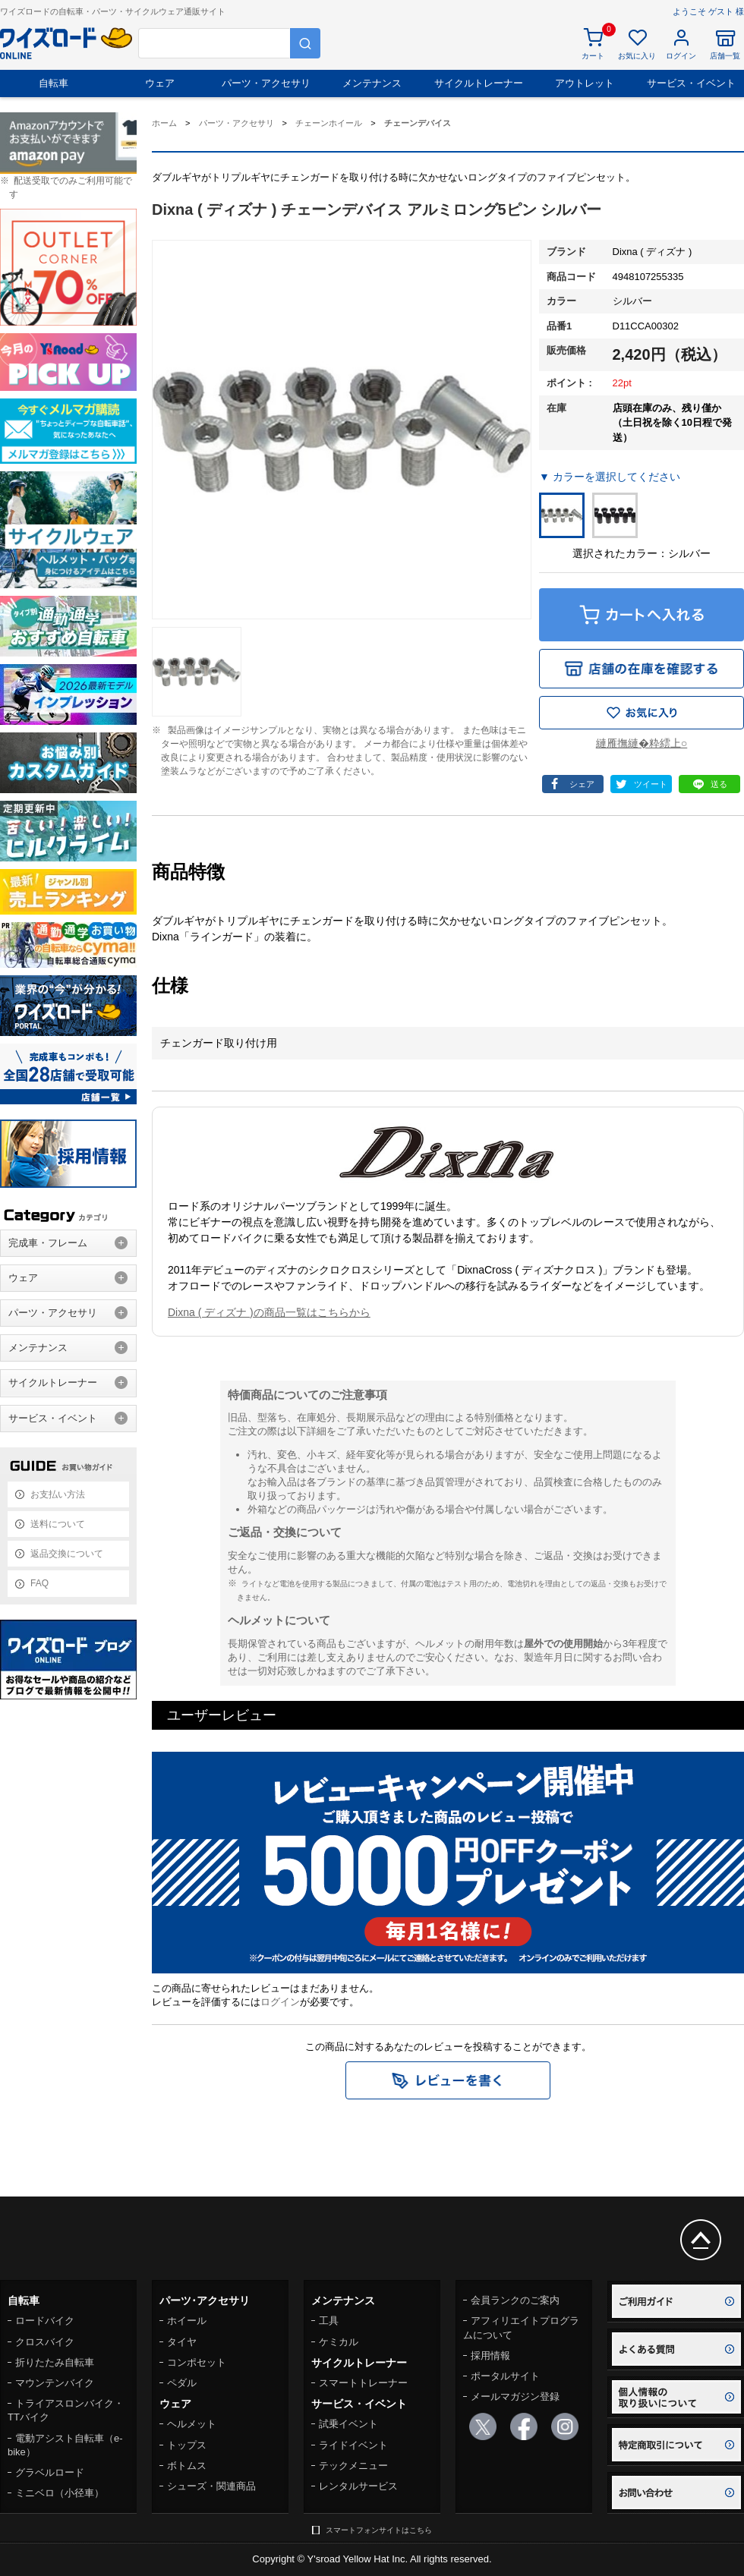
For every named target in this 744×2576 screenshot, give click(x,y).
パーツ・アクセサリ (266, 83)
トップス (186, 2445)
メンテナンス (372, 83)
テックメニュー (353, 2465)
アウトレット (584, 83)
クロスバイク (44, 2342)
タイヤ (182, 2342)
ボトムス (186, 2465)
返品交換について (66, 1553)
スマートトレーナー (363, 2383)
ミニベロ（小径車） (59, 2493)
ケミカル (338, 2342)
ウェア (160, 83)
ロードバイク (44, 2320)
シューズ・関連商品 (211, 2486)
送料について (57, 1524)
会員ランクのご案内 (515, 2300)
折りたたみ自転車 (54, 2362)
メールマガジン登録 (515, 2396)
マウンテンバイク (54, 2383)
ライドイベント (353, 2445)
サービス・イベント (691, 83)
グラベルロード (49, 2472)
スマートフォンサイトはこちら (379, 2530)
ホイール (186, 2320)
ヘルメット (191, 2424)
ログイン (280, 2002)
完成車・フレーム (47, 1243)
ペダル (182, 2383)
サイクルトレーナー (478, 83)
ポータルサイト (505, 2376)
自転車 (53, 83)
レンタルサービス (358, 2486)
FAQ (39, 1583)
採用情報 (490, 2355)
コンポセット (196, 2362)
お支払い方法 (57, 1494)
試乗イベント (348, 2424)
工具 (329, 2320)
